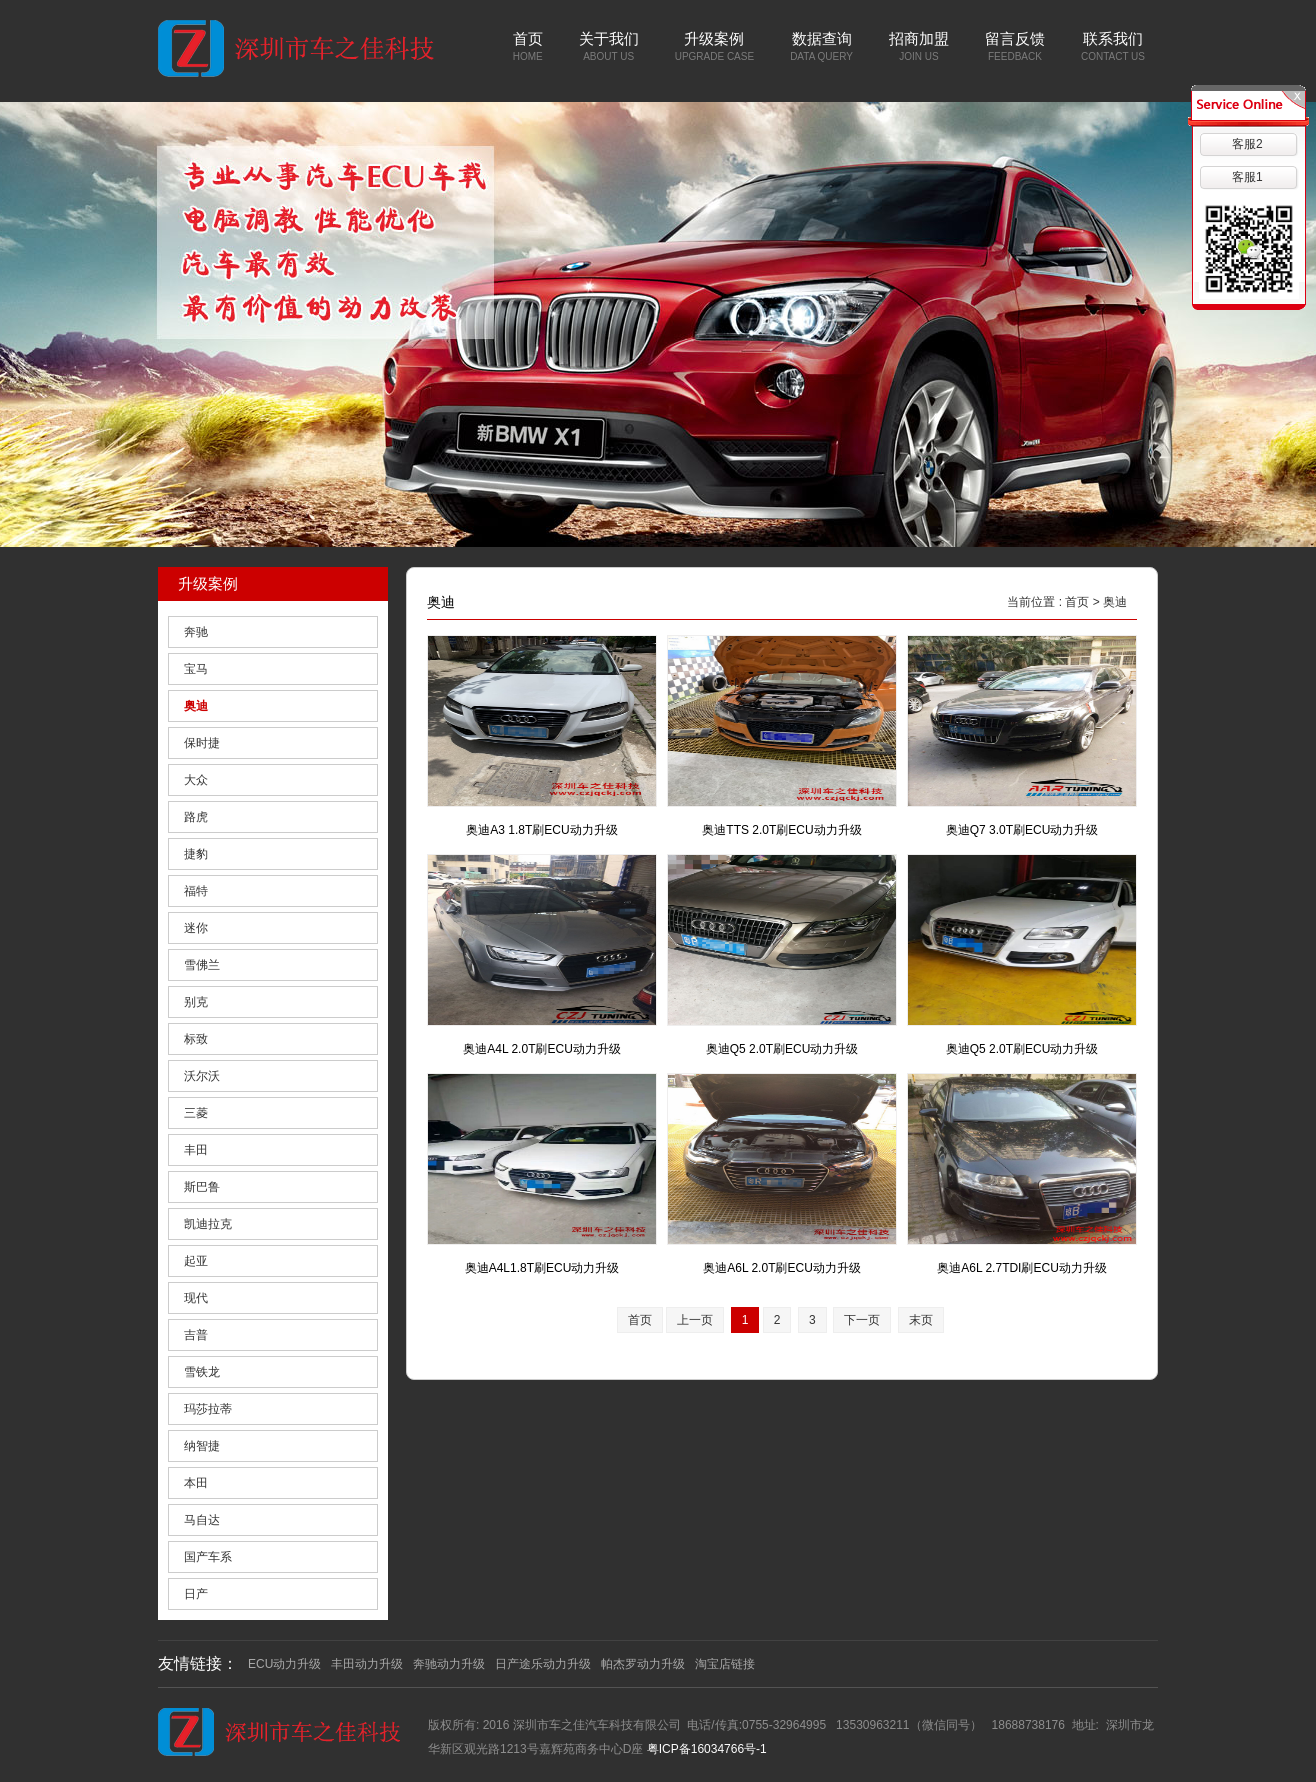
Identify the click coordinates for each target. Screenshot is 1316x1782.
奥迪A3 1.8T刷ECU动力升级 (541, 830)
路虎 (196, 817)
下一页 (862, 1320)
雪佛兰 (202, 965)
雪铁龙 (202, 1372)
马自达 (202, 1520)
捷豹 (196, 854)
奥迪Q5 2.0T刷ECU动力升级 (782, 1049)
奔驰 (196, 632)
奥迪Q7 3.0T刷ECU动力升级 (1022, 830)
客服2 (1247, 144)
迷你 (196, 928)
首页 (1077, 602)
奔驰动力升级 (449, 1664)
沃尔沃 (202, 1076)
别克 (196, 1002)
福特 (196, 891)
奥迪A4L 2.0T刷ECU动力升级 (542, 1049)
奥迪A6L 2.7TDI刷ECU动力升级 (1022, 1268)
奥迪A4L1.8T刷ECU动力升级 (542, 1268)
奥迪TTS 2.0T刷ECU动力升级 (781, 830)
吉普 (196, 1335)
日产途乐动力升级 (543, 1664)
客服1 (1247, 177)
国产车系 (208, 1557)
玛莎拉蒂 (208, 1409)
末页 (921, 1320)
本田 (196, 1483)
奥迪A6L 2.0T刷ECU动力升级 (782, 1268)
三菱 (196, 1113)
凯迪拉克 (208, 1224)
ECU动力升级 (284, 1664)
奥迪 (196, 706)
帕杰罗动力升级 (643, 1664)
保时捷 (202, 743)
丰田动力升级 (367, 1664)
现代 (196, 1298)
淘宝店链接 (725, 1664)
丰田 (196, 1150)
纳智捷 (202, 1446)
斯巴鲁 (202, 1187)
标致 (196, 1039)
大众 (196, 780)
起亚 (196, 1261)
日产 (196, 1594)
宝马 (196, 669)
